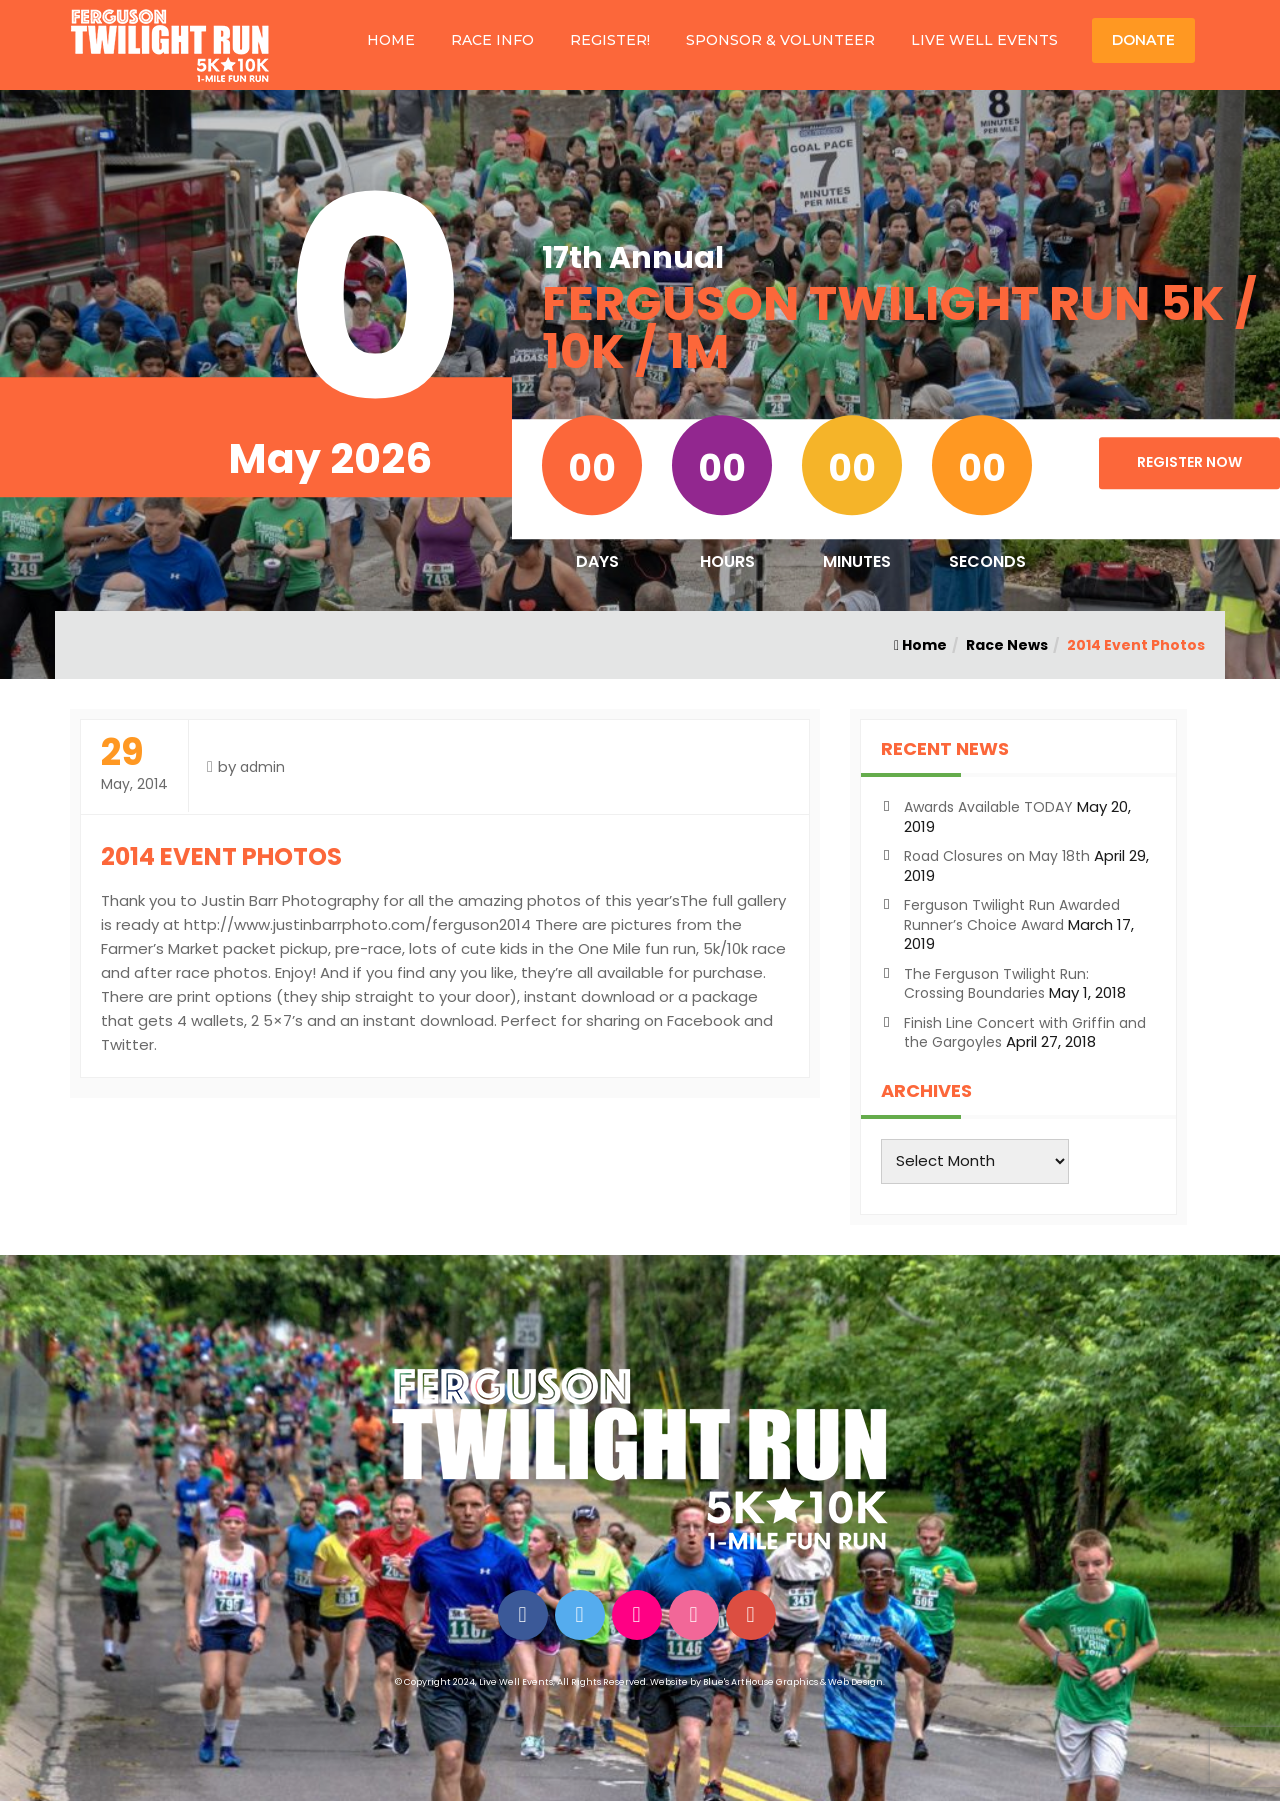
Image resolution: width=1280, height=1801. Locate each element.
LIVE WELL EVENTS (984, 40)
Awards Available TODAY (988, 807)
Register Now (1189, 462)
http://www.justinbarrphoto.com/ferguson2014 (357, 924)
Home (920, 645)
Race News (1007, 645)
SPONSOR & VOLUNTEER (780, 40)
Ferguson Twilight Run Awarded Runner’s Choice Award (1012, 915)
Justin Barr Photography (290, 900)
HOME (391, 40)
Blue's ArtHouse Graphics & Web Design (793, 1682)
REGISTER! (610, 40)
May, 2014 (134, 764)
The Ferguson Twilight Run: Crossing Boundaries (996, 984)
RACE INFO (492, 40)
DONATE (1143, 40)
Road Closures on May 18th (997, 856)
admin (262, 767)
